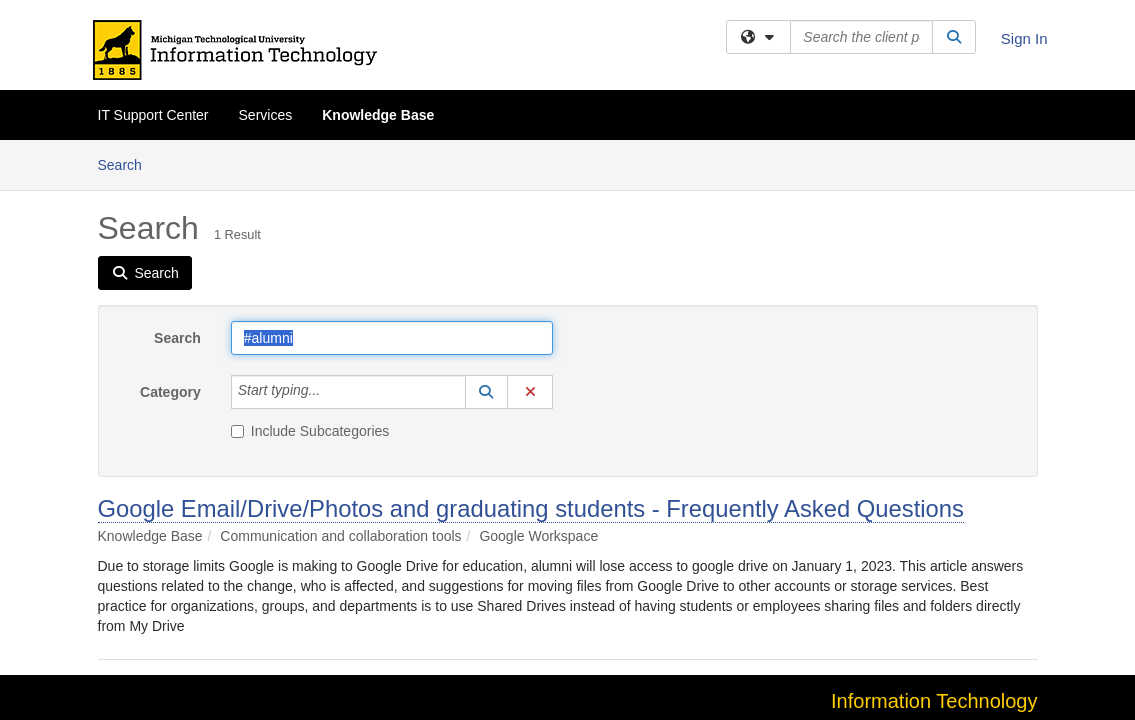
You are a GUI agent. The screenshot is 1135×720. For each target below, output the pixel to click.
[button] (487, 252)
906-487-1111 (879, 596)
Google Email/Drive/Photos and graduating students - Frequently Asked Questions (531, 368)
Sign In (1024, 38)
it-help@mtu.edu (986, 596)
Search (177, 198)
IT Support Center (153, 115)
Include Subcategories (310, 291)
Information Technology (934, 561)
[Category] (331, 252)
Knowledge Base (378, 115)
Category (170, 252)
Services (266, 115)
